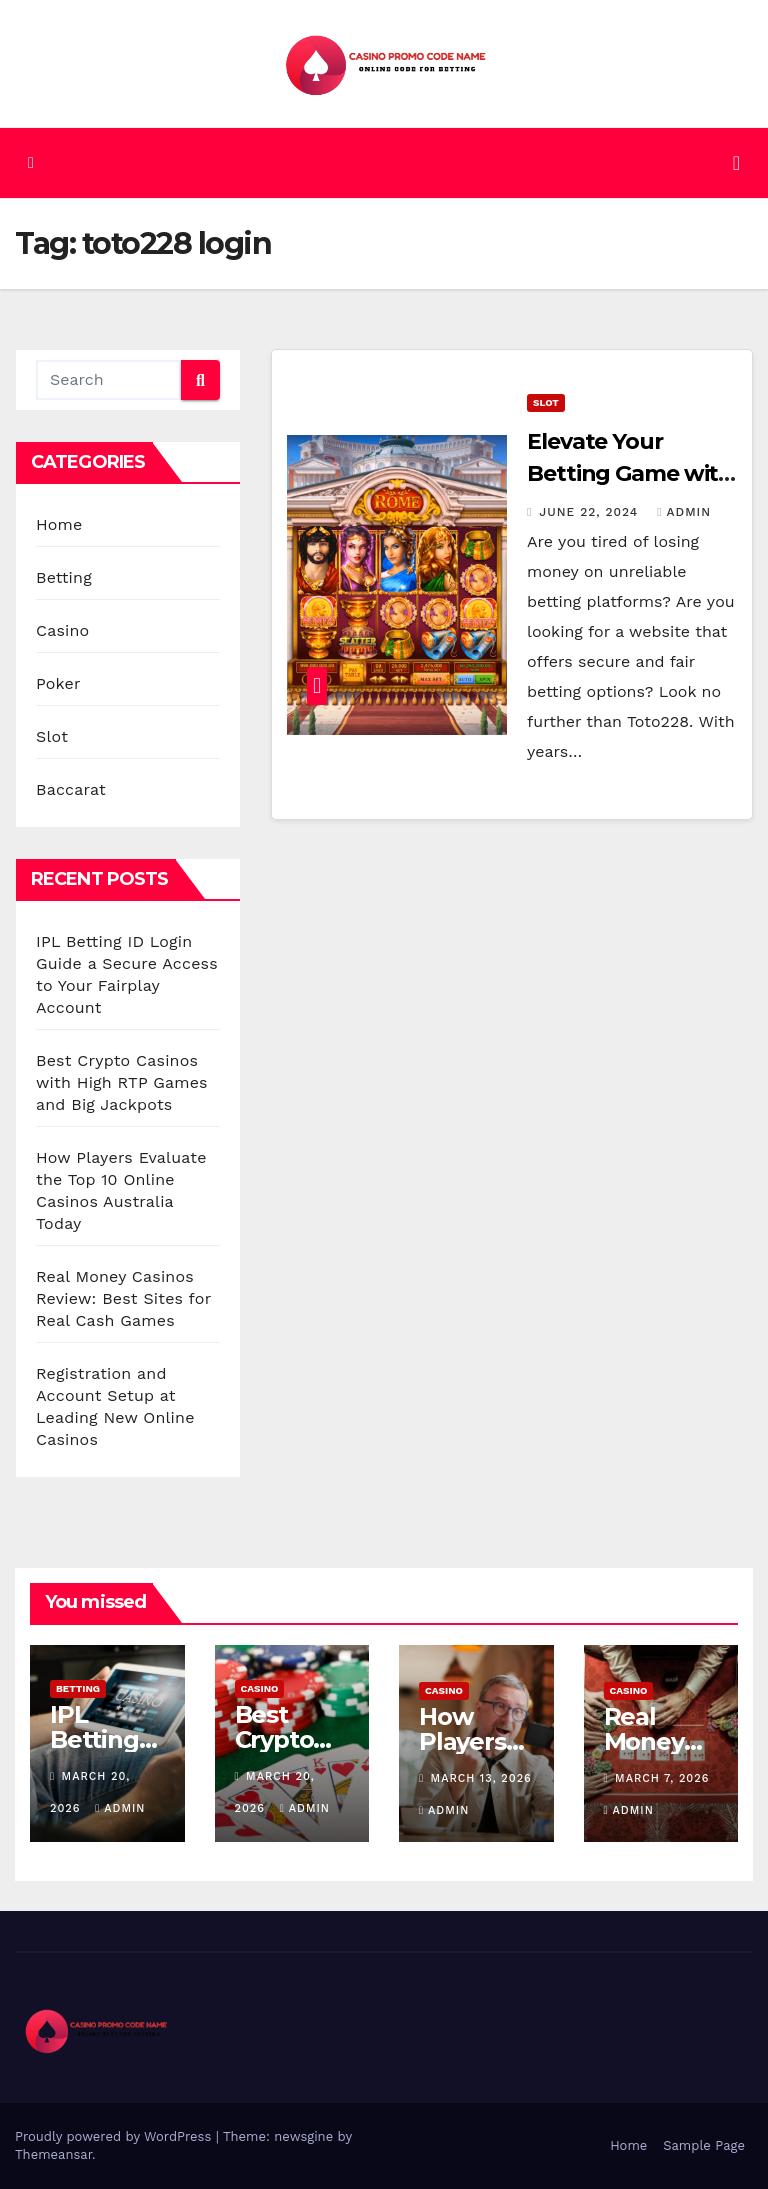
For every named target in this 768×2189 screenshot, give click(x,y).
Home (59, 524)
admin (684, 512)
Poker (58, 683)
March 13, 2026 (481, 1778)
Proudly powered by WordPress (115, 2136)
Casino (62, 630)
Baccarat (71, 789)
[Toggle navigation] (736, 163)
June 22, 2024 (591, 512)
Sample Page (704, 2145)
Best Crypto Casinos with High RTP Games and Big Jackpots (122, 1082)
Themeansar (53, 2154)
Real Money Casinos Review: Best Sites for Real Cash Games (123, 1298)
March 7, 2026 (662, 1778)
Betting (64, 577)
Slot (52, 736)
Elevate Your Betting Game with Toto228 (630, 473)
